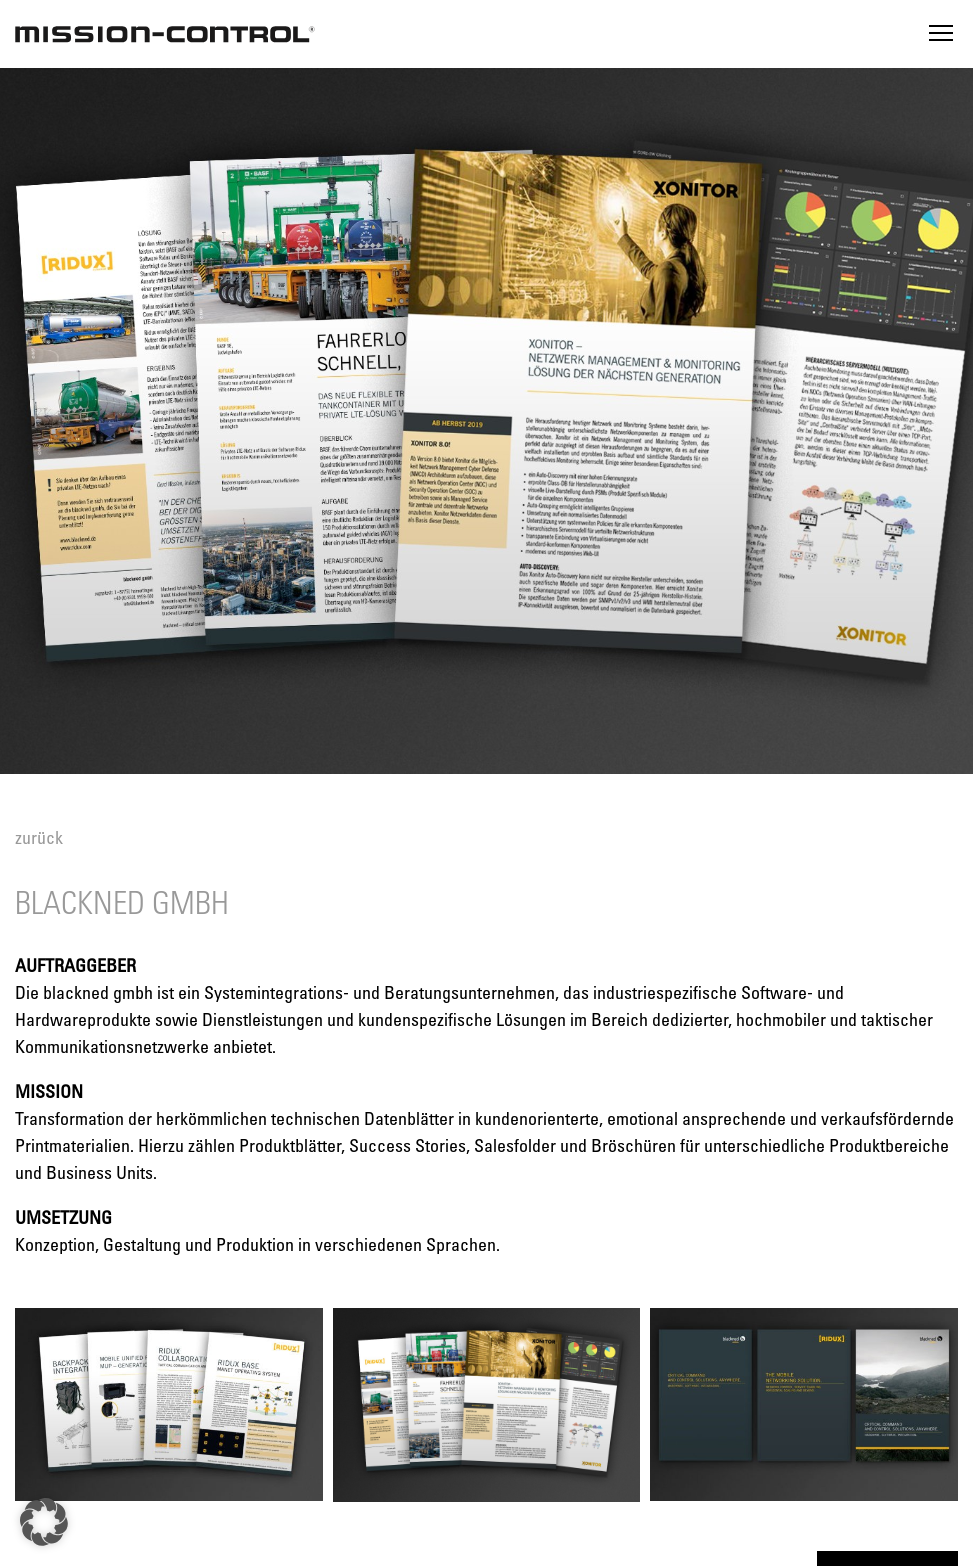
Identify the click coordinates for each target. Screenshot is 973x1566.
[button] (44, 1522)
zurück (39, 837)
